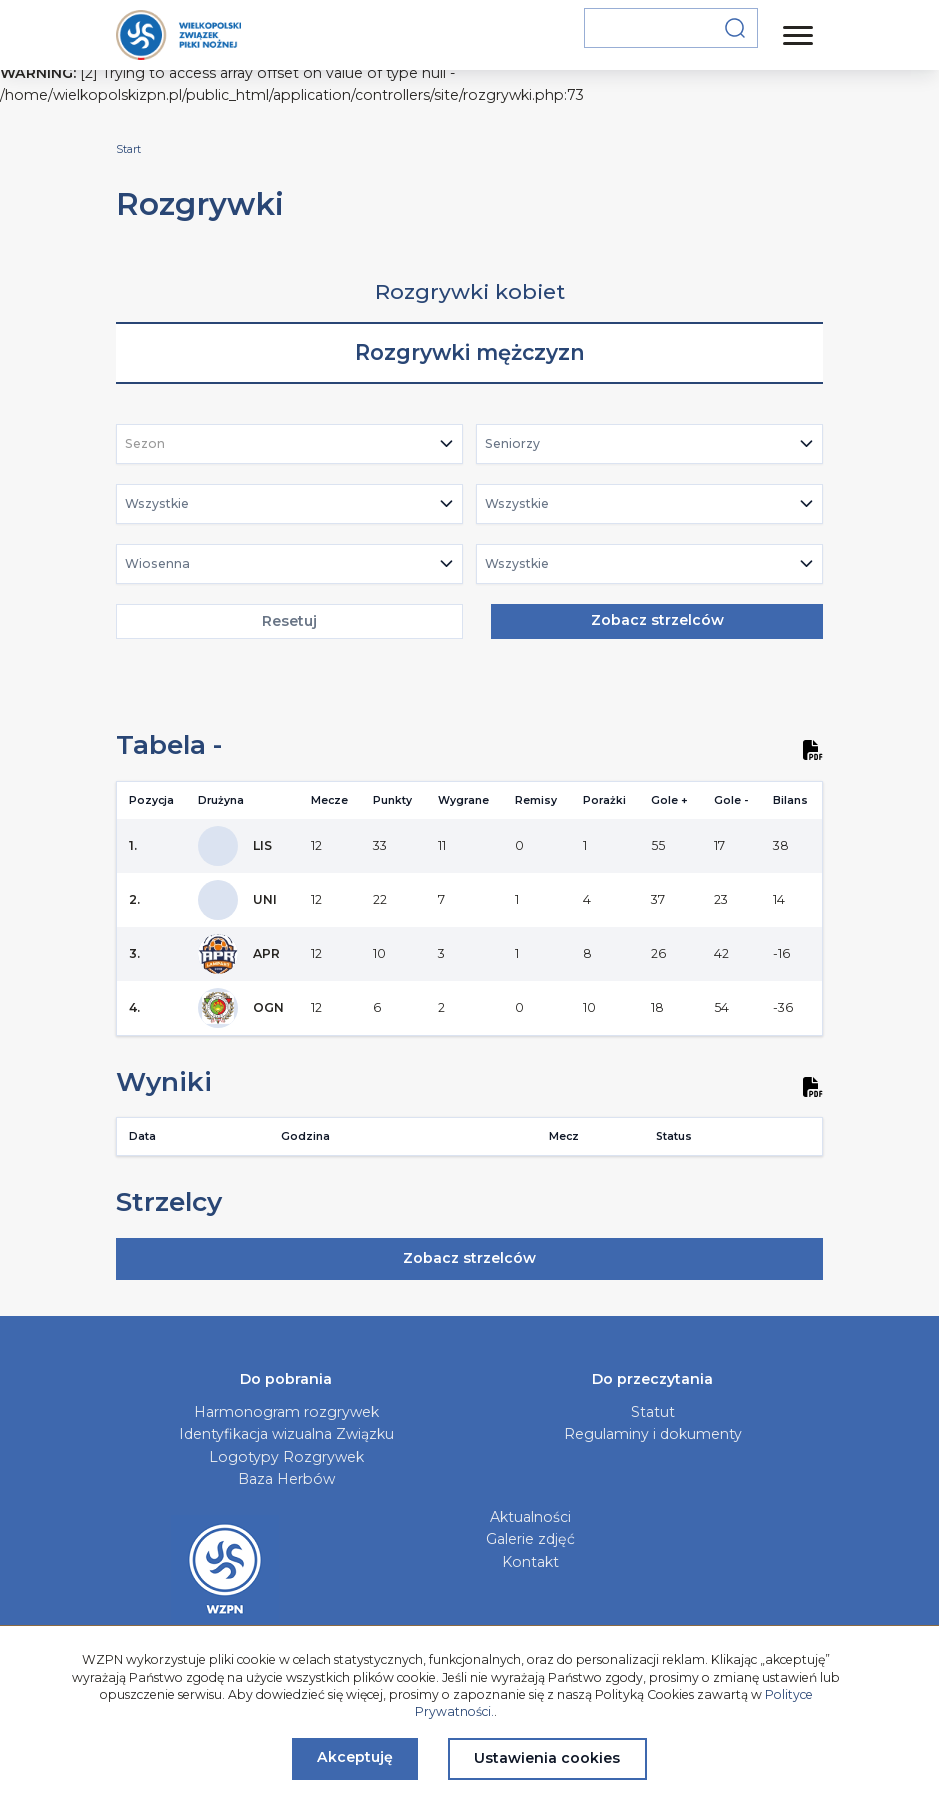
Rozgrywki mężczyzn (470, 352)
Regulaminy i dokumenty (653, 1434)
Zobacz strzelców (657, 620)
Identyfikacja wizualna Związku (286, 1434)
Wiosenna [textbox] (157, 563)
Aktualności (530, 1517)
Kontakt (530, 1562)
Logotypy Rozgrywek (286, 1457)
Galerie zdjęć (530, 1539)
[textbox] (151, 444)
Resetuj (289, 621)
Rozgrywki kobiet (470, 291)
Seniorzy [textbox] (512, 443)
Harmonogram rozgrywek (286, 1412)
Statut (653, 1412)
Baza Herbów (286, 1479)
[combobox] (289, 444)
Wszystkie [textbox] (157, 503)
